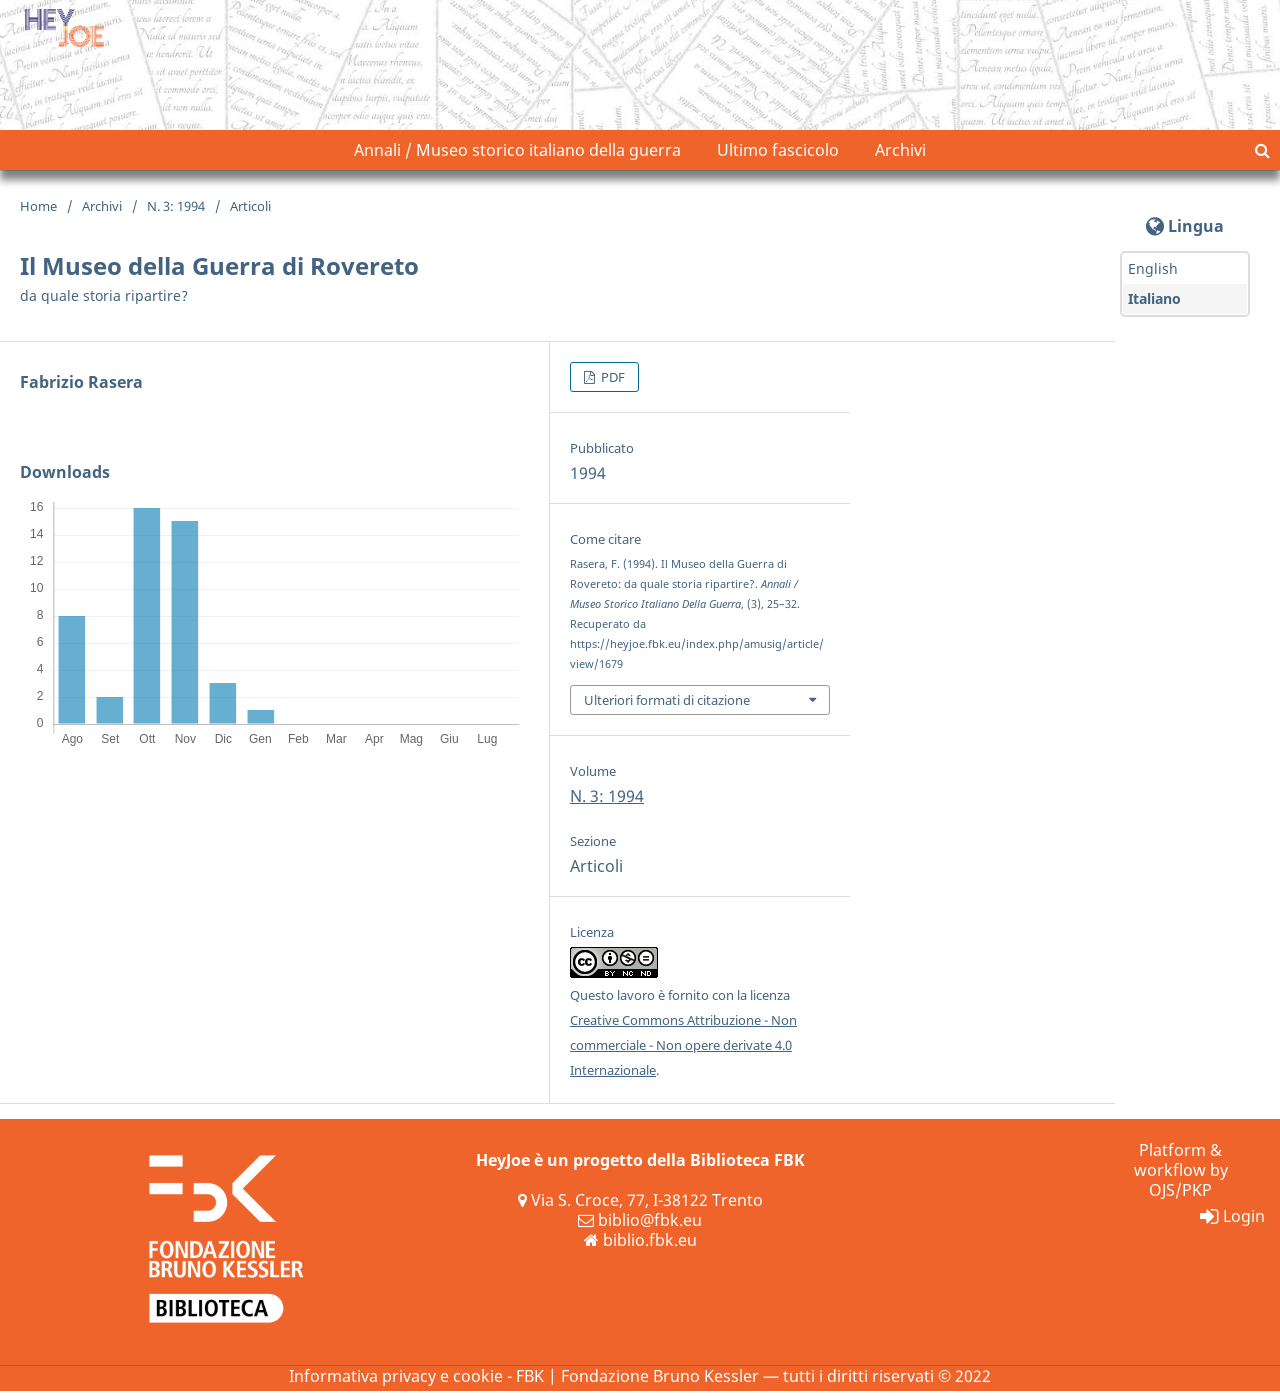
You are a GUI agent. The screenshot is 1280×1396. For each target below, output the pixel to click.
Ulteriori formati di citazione (667, 704)
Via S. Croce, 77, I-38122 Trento (640, 1205)
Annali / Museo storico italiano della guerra (517, 155)
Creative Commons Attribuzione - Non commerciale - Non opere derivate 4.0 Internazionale (683, 1050)
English (1153, 273)
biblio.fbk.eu (640, 1245)
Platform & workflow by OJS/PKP (1181, 1175)
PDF (611, 382)
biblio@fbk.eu (640, 1225)
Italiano (1154, 303)
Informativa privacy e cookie (396, 1381)
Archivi (900, 155)
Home (38, 211)
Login (1232, 1221)
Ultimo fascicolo (778, 155)
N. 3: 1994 (176, 211)
